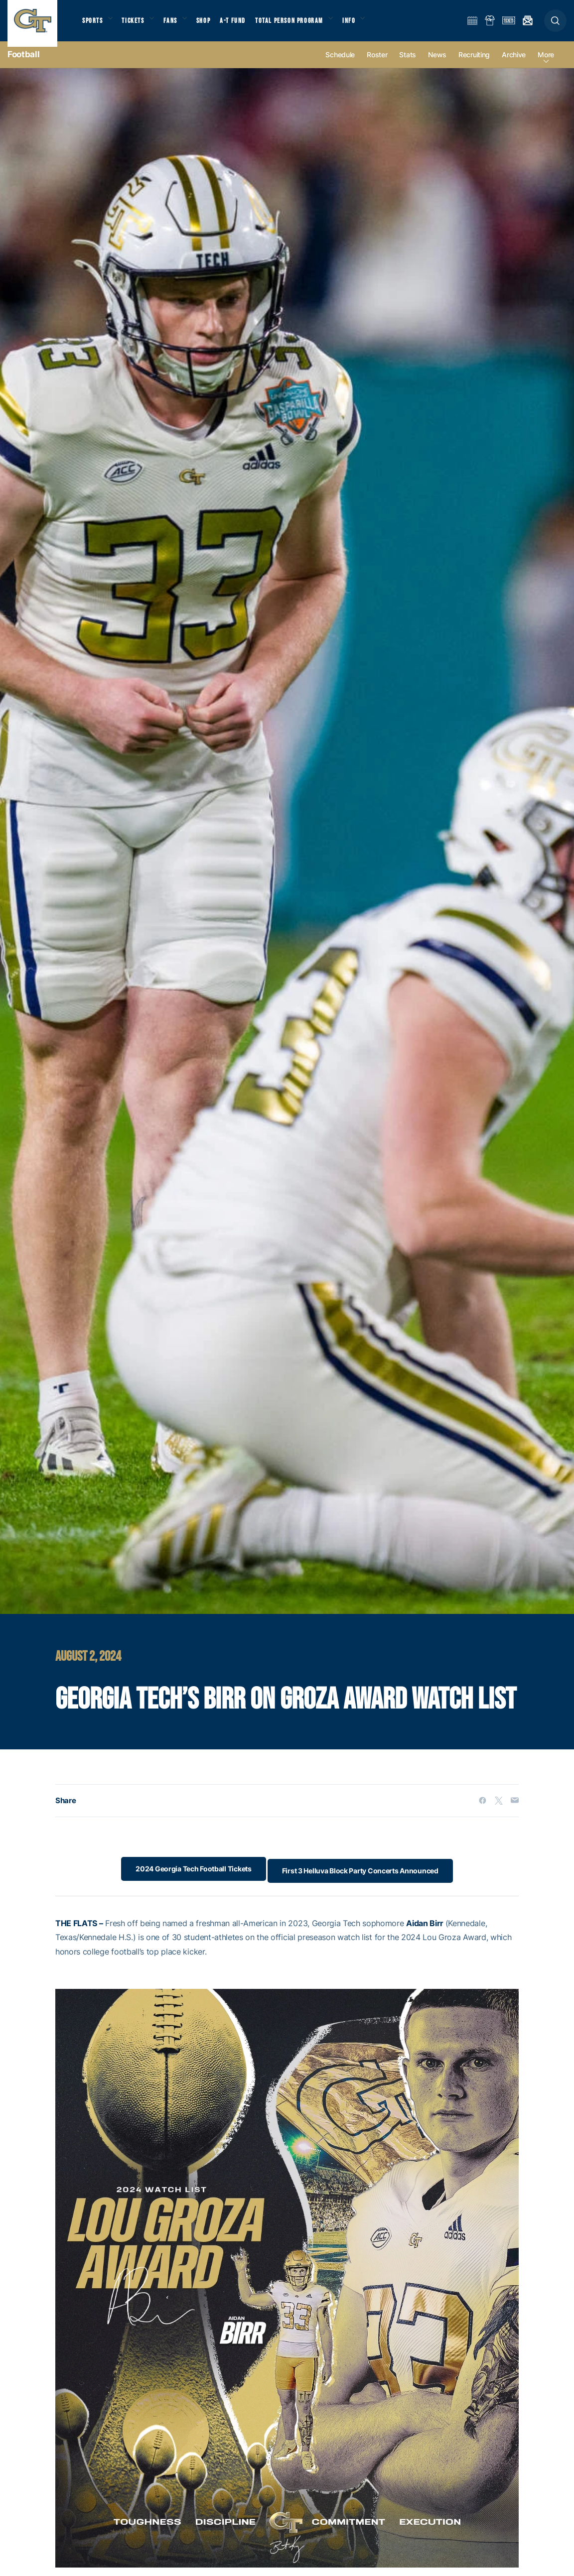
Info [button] (364, 25)
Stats (407, 65)
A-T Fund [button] (245, 25)
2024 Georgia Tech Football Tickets (189, 1879)
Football (23, 65)
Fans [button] (178, 25)
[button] (555, 25)
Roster (377, 65)
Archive (514, 65)
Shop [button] (214, 25)
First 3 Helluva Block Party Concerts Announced (364, 1879)
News (437, 65)
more (546, 65)
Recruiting (474, 65)
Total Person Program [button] (302, 25)
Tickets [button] (137, 25)
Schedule (340, 65)
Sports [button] (93, 25)
